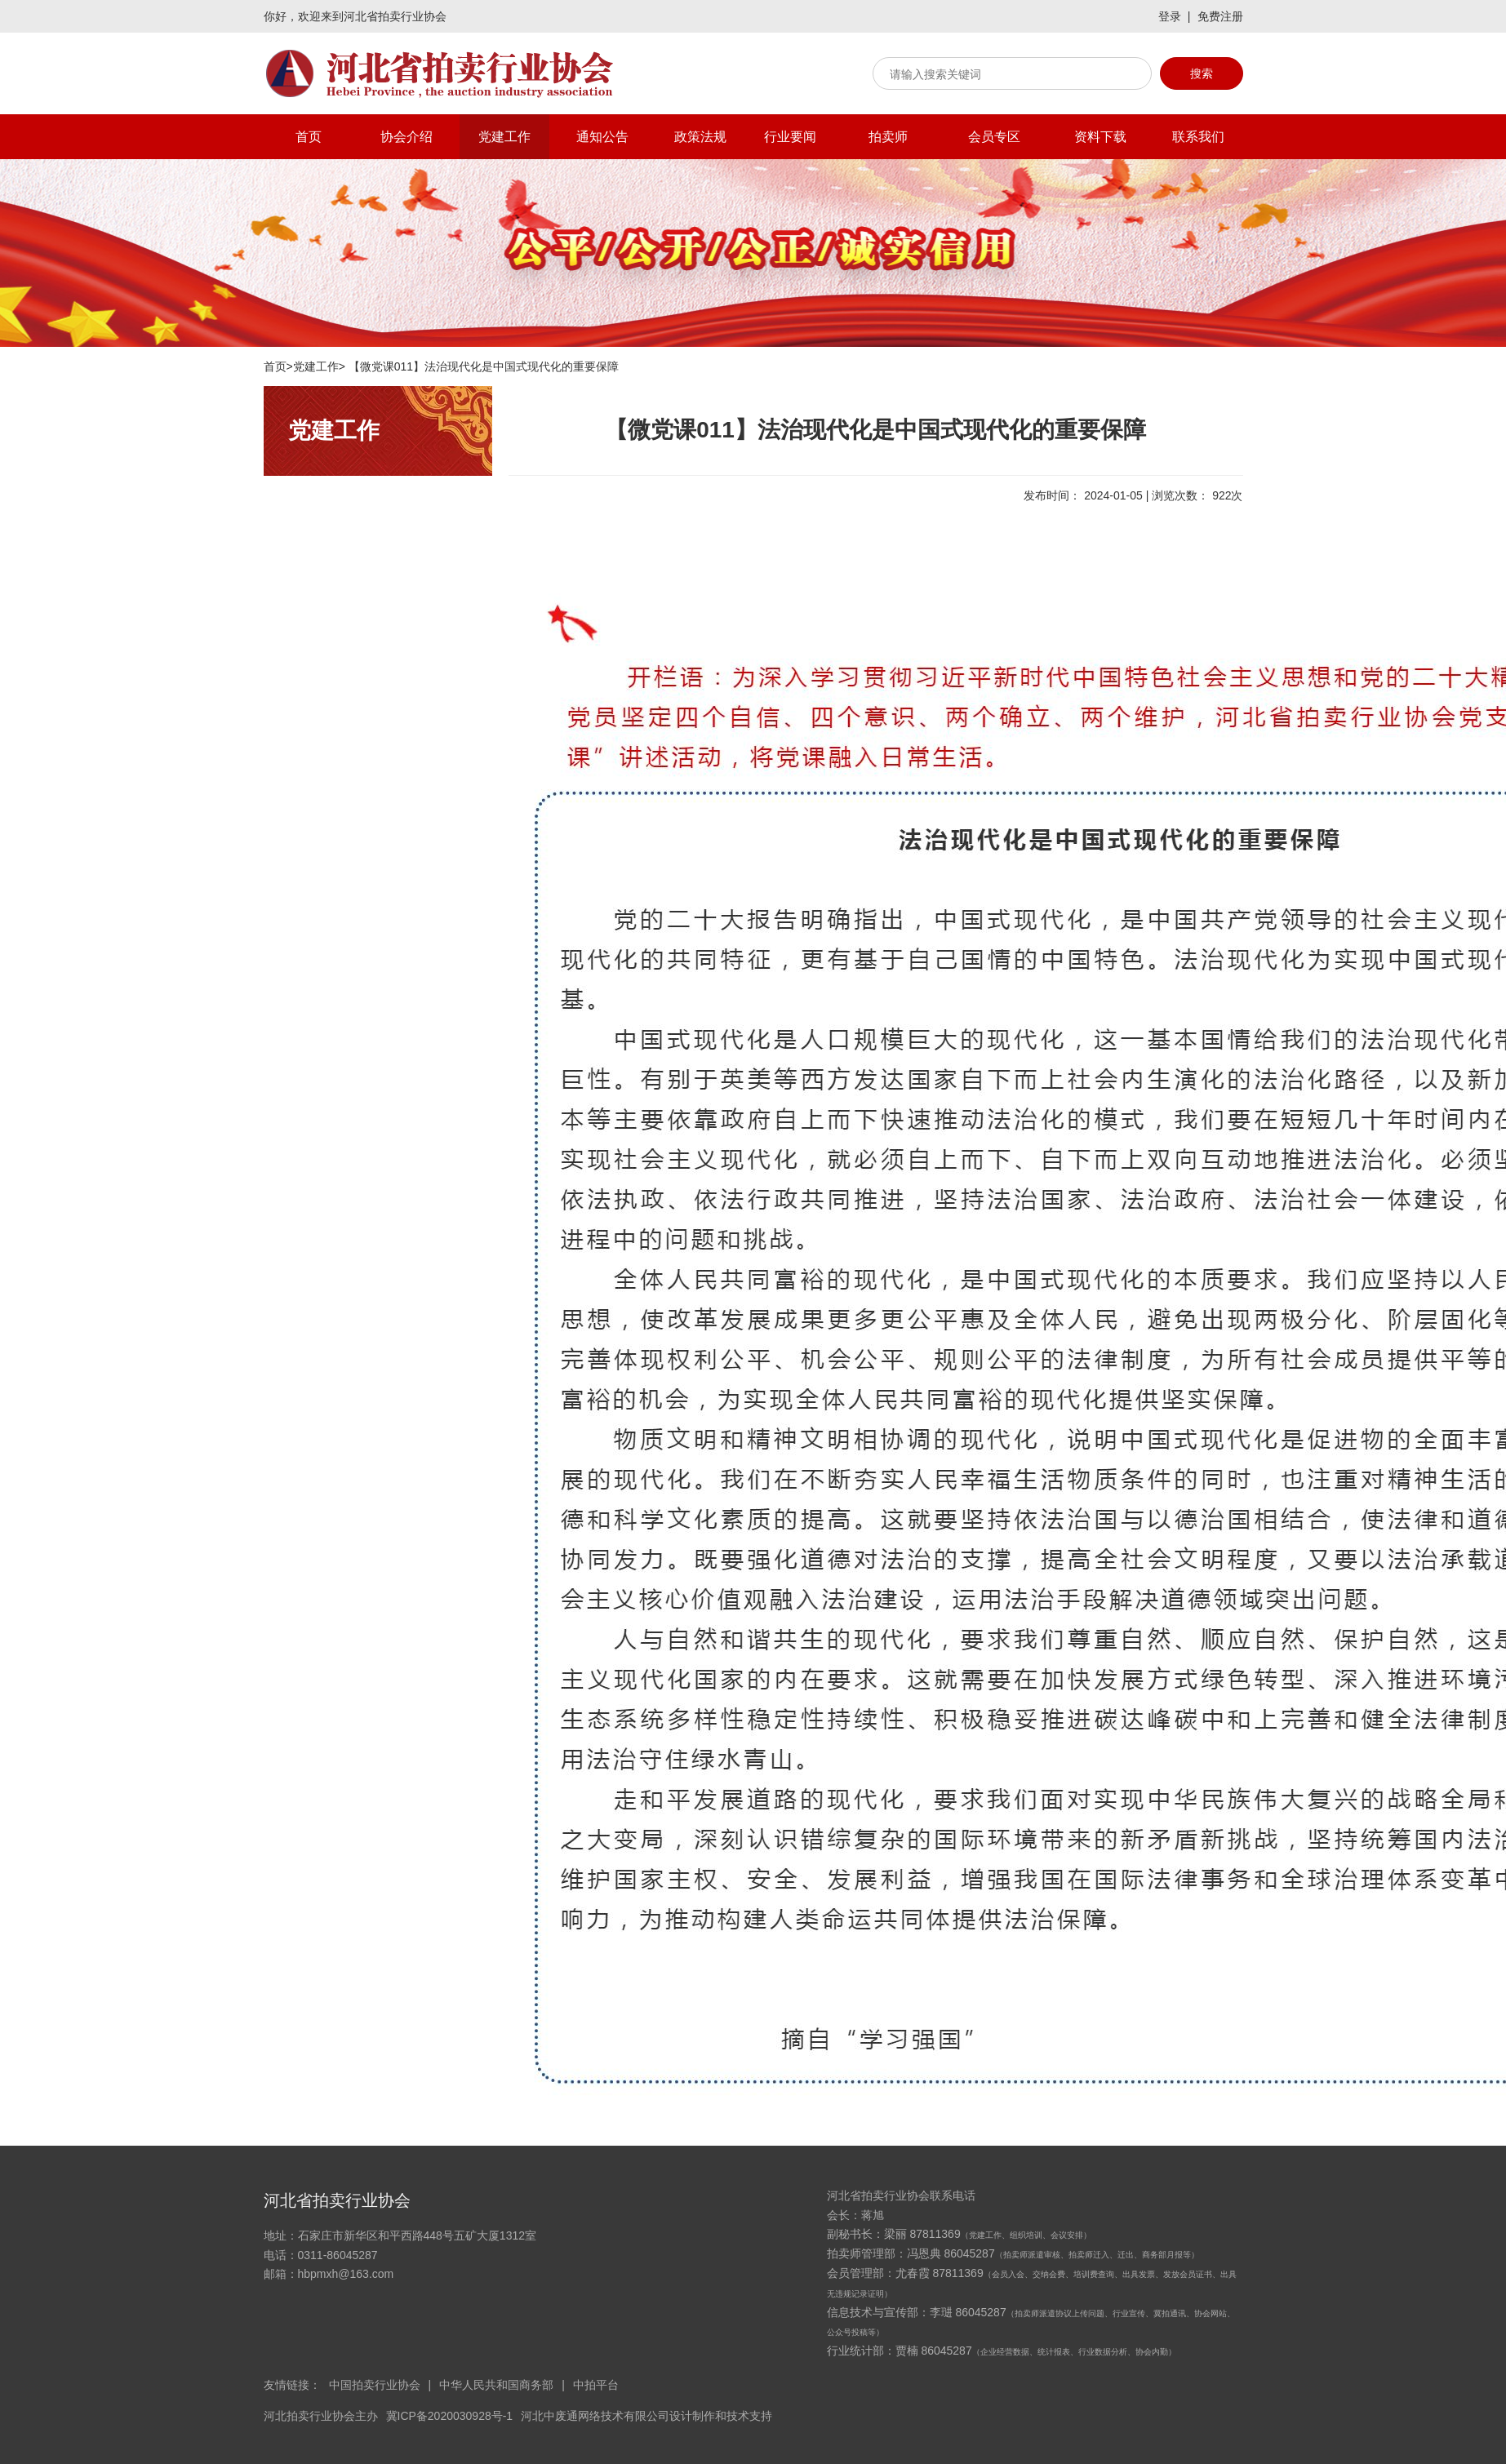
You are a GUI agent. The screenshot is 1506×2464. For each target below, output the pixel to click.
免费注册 (1220, 16)
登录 (1169, 16)
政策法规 (700, 137)
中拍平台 (596, 2384)
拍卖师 (888, 137)
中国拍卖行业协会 (374, 2384)
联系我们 (1198, 137)
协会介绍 (406, 137)
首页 (308, 137)
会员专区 (994, 137)
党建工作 (504, 137)
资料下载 (1100, 137)
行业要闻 (790, 137)
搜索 (1201, 73)
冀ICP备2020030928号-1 (449, 2415)
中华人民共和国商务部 (496, 2384)
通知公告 (602, 137)
